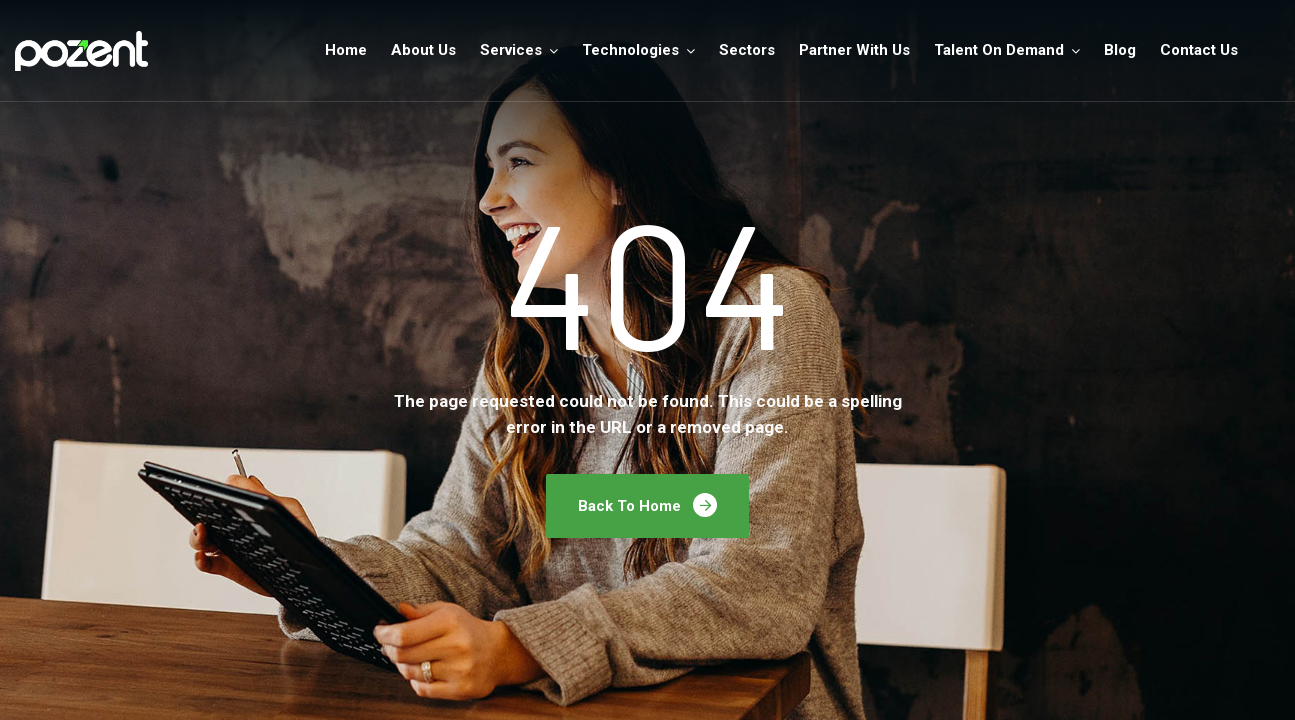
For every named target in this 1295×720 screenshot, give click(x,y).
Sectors (747, 50)
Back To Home (647, 505)
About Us (423, 50)
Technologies (630, 50)
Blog (1120, 50)
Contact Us (1199, 50)
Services (511, 50)
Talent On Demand (999, 50)
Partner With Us (854, 50)
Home (346, 50)
